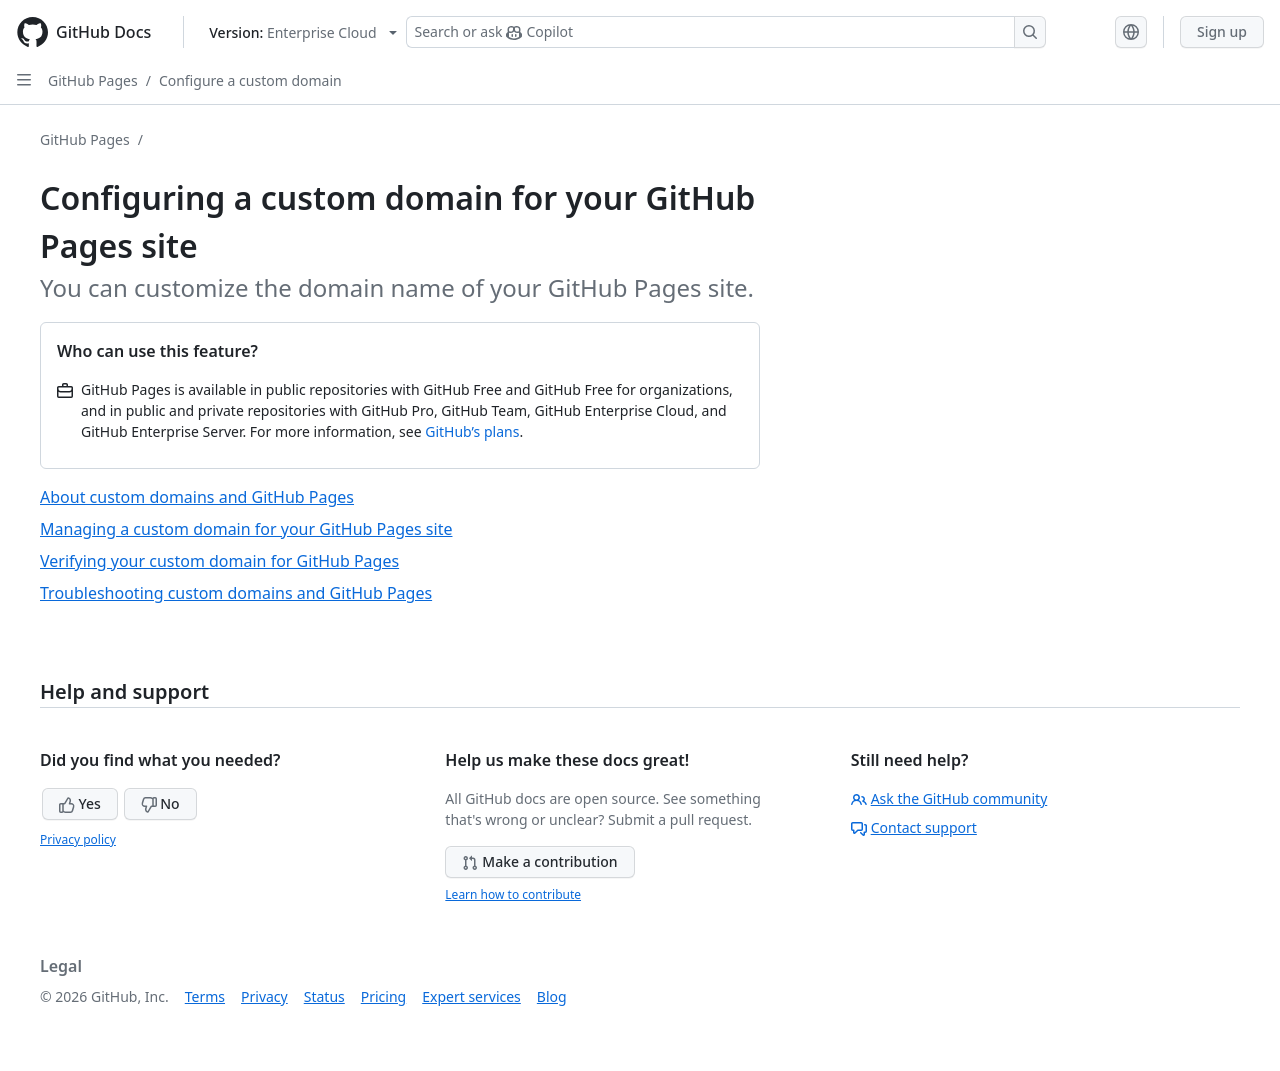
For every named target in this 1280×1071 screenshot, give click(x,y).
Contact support (914, 827)
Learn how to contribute (513, 894)
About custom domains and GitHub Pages (197, 497)
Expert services (471, 996)
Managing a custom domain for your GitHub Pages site (246, 529)
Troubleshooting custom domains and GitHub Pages (236, 593)
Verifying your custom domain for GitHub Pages (219, 561)
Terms (205, 996)
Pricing (383, 996)
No (160, 803)
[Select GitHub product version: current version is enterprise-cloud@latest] (302, 32)
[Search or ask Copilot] (726, 32)
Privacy (264, 996)
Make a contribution (539, 861)
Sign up (1222, 31)
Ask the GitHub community (949, 798)
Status (324, 996)
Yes (80, 803)
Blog (552, 996)
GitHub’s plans (472, 431)
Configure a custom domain (250, 80)
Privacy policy (78, 839)
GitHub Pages (93, 80)
